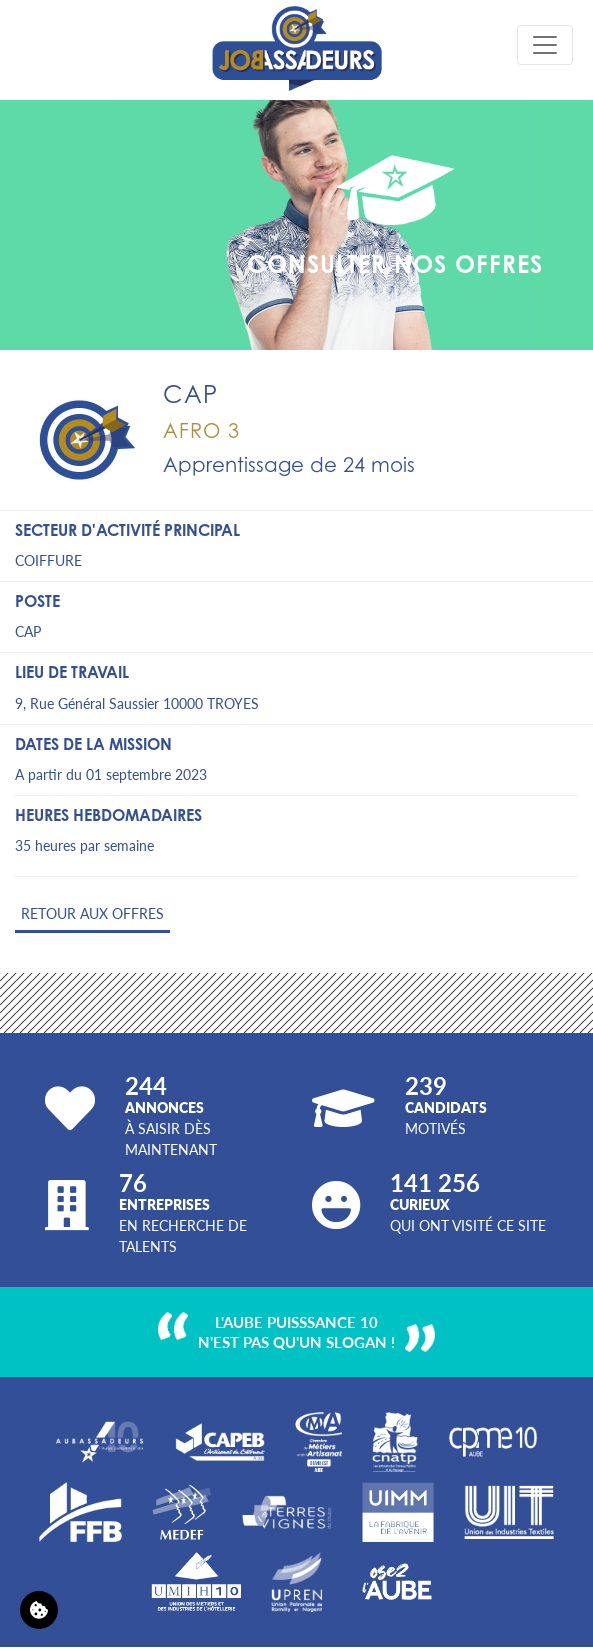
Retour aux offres (92, 913)
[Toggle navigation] (545, 45)
